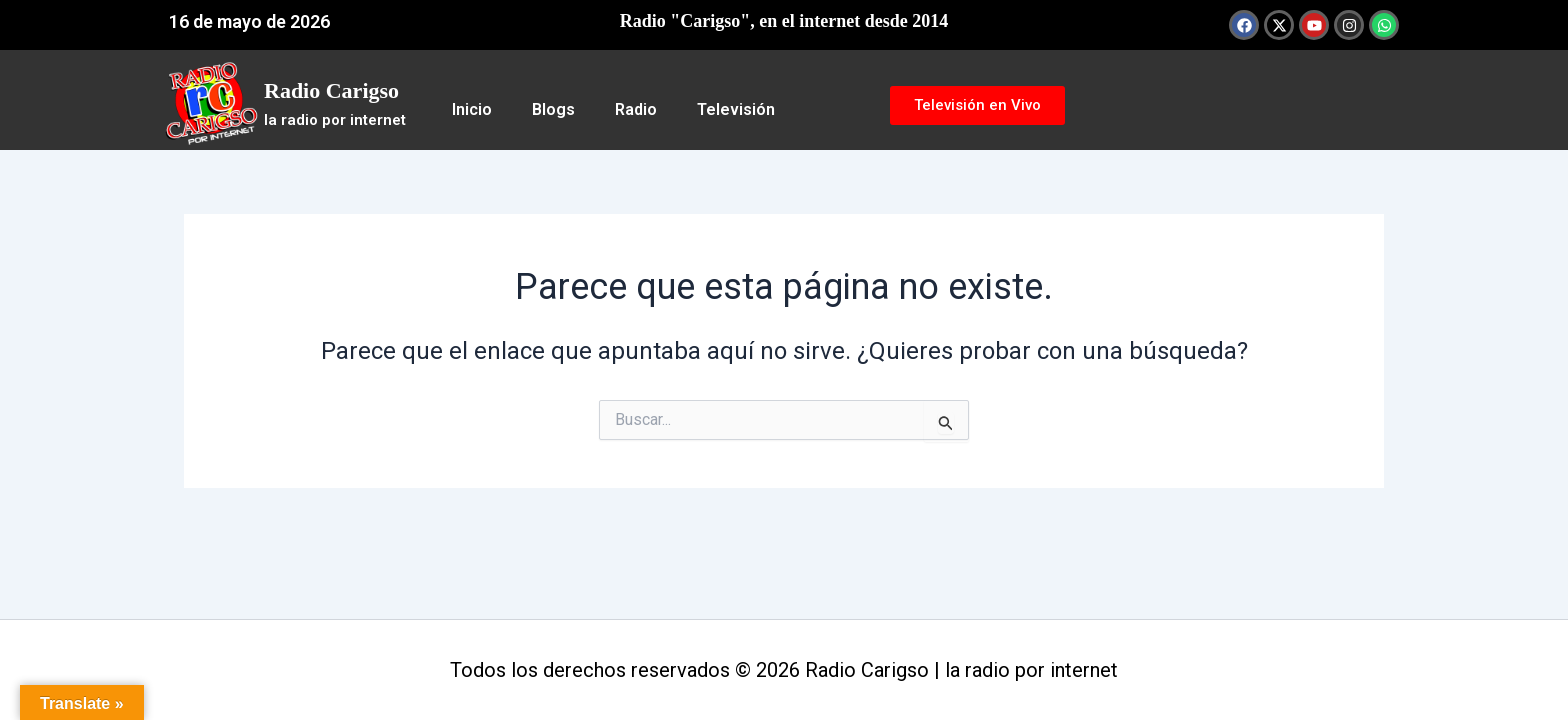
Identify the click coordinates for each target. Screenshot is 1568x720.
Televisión (736, 109)
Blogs (553, 109)
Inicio (472, 109)
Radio (636, 109)
